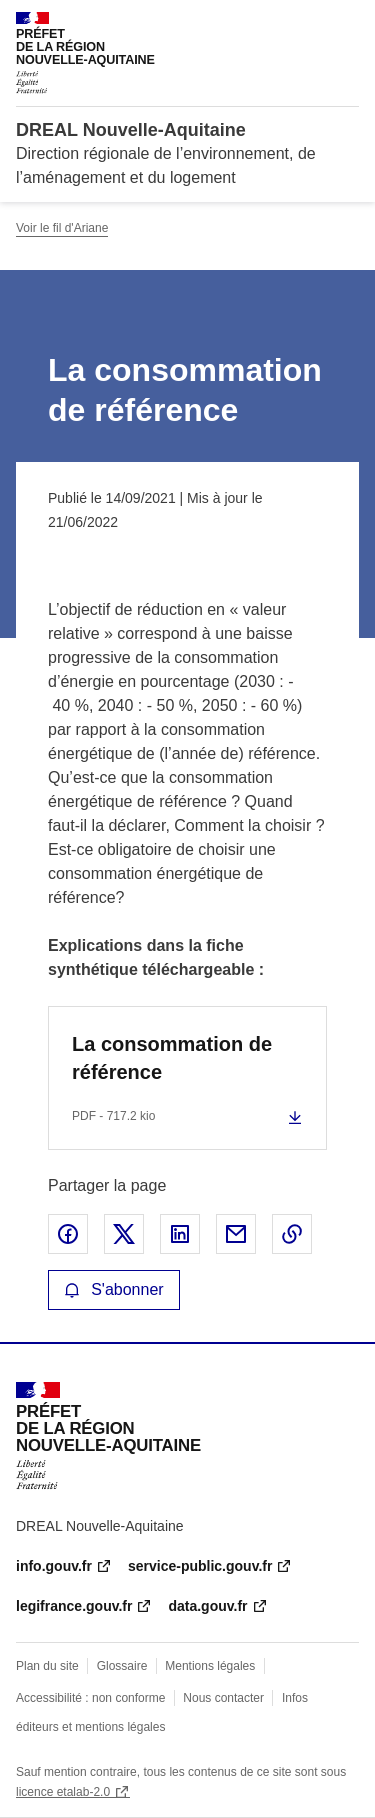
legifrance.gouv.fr (74, 1606)
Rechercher (307, 24)
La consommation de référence (172, 1058)
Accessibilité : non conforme (90, 1698)
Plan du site (47, 1666)
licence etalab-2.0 (63, 1792)
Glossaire (122, 1666)
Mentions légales (210, 1666)
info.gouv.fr (54, 1566)
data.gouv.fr (207, 1606)
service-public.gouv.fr (200, 1566)
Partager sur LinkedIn (180, 1234)
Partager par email (236, 1234)
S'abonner (114, 1289)
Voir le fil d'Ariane (62, 228)
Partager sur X (124, 1234)
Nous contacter (223, 1698)
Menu (347, 24)
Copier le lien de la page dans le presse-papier (292, 1234)
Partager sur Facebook (68, 1234)
